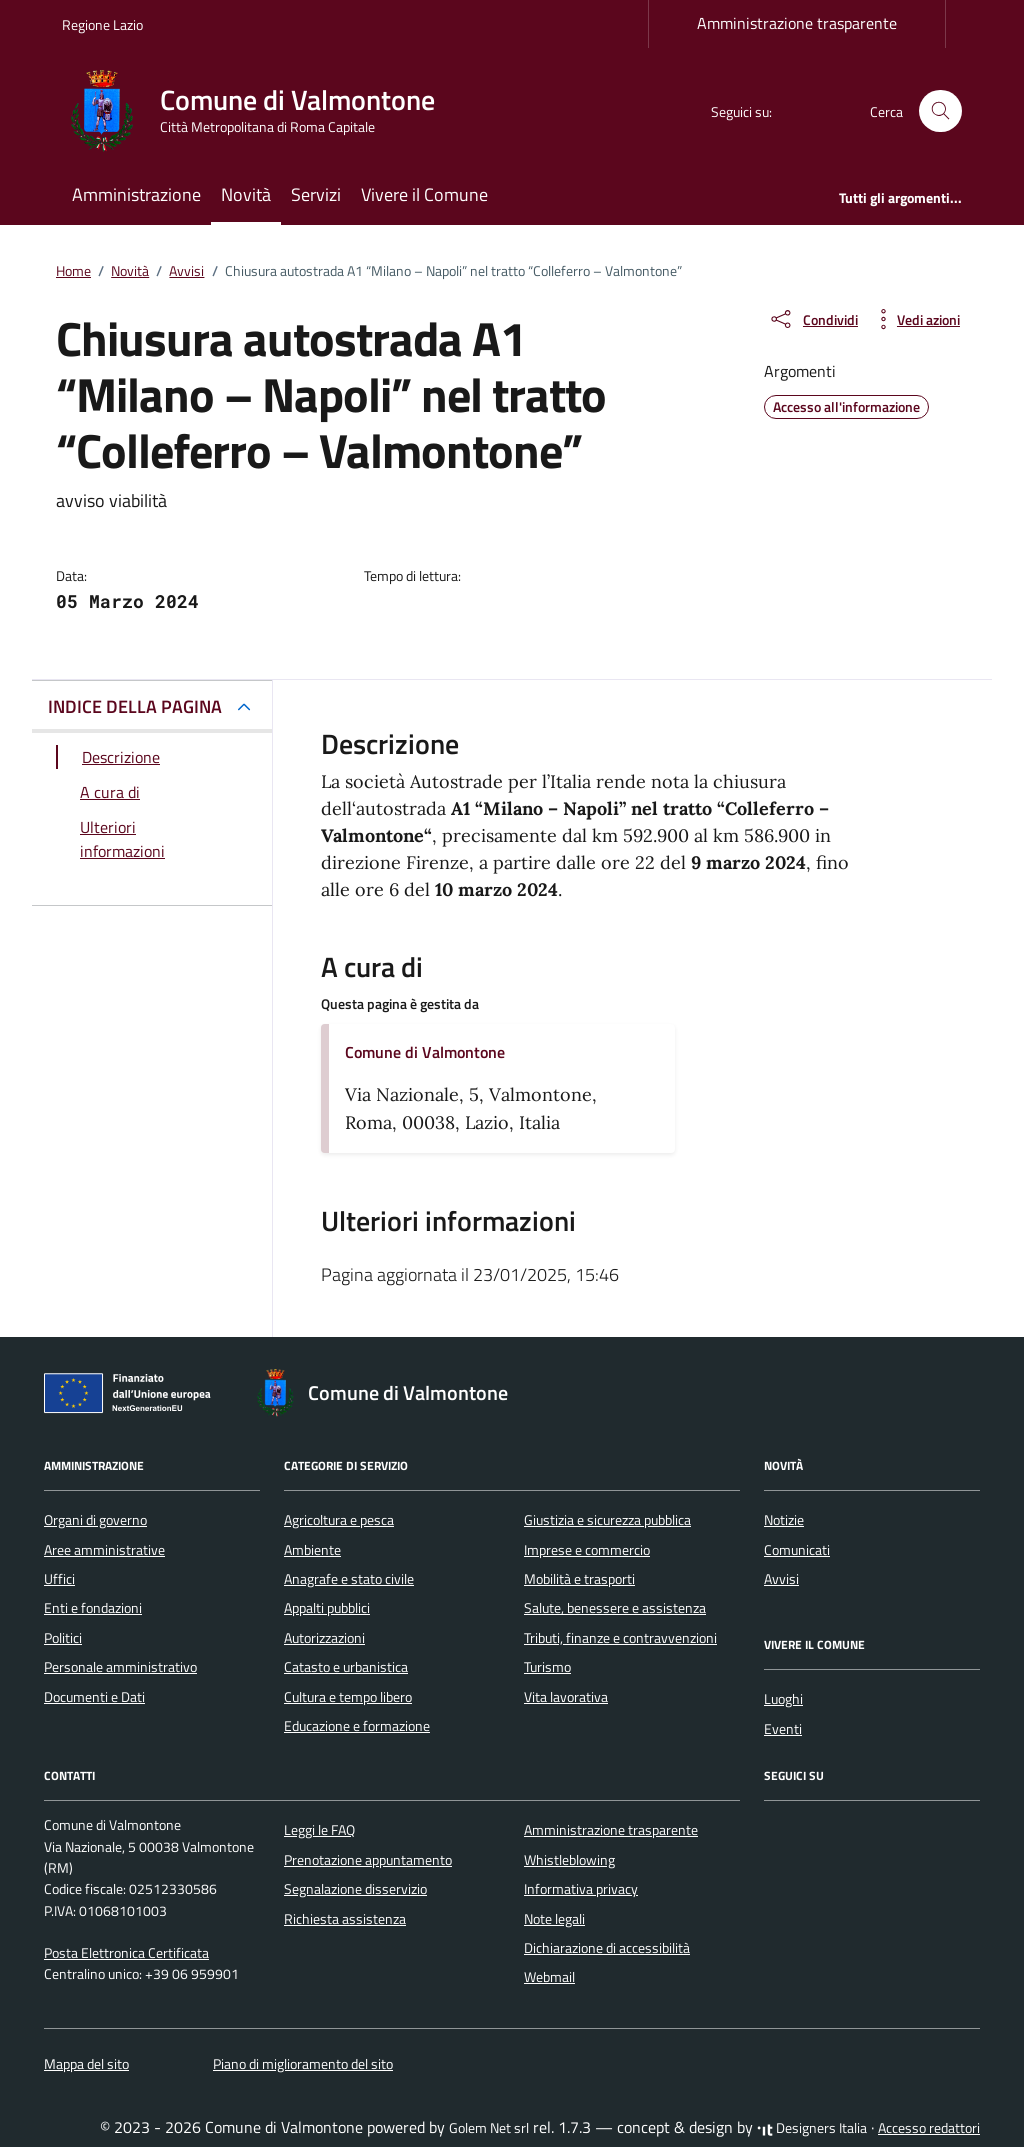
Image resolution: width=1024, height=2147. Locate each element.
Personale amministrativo (120, 1667)
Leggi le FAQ (319, 1830)
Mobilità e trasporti (579, 1579)
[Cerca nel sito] (940, 111)
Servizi (316, 194)
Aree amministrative (104, 1550)
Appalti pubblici (327, 1608)
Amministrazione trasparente (797, 23)
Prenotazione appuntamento (368, 1860)
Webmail (549, 1977)
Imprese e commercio (587, 1550)
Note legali (554, 1919)
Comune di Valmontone (425, 1052)
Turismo (547, 1667)
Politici (63, 1638)
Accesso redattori (929, 2128)
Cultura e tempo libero (348, 1697)
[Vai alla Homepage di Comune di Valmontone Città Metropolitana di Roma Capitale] (260, 111)
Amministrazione (136, 194)
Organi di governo (95, 1520)
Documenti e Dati (94, 1697)
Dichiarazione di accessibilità (607, 1948)
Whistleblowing (569, 1860)
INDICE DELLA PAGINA (135, 706)
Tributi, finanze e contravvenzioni (620, 1638)
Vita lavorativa (566, 1697)
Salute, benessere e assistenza (615, 1608)
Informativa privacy (581, 1889)
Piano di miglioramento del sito (303, 2064)
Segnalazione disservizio (355, 1889)
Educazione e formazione (357, 1726)
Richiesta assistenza (345, 1919)
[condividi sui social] (813, 319)
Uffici (59, 1579)
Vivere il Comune (424, 194)
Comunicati (797, 1550)
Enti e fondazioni (93, 1608)
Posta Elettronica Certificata (126, 1953)
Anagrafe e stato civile (349, 1579)
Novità (246, 194)
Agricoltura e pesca (339, 1520)
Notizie (784, 1520)
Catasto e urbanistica (346, 1667)
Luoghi (783, 1699)
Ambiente (312, 1550)
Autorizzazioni (324, 1638)
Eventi (783, 1729)
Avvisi (781, 1579)
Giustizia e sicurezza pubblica (607, 1520)
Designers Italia (812, 2128)
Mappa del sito (86, 2064)
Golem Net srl (489, 2128)
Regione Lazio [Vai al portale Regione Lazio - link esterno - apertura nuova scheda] (102, 24)
